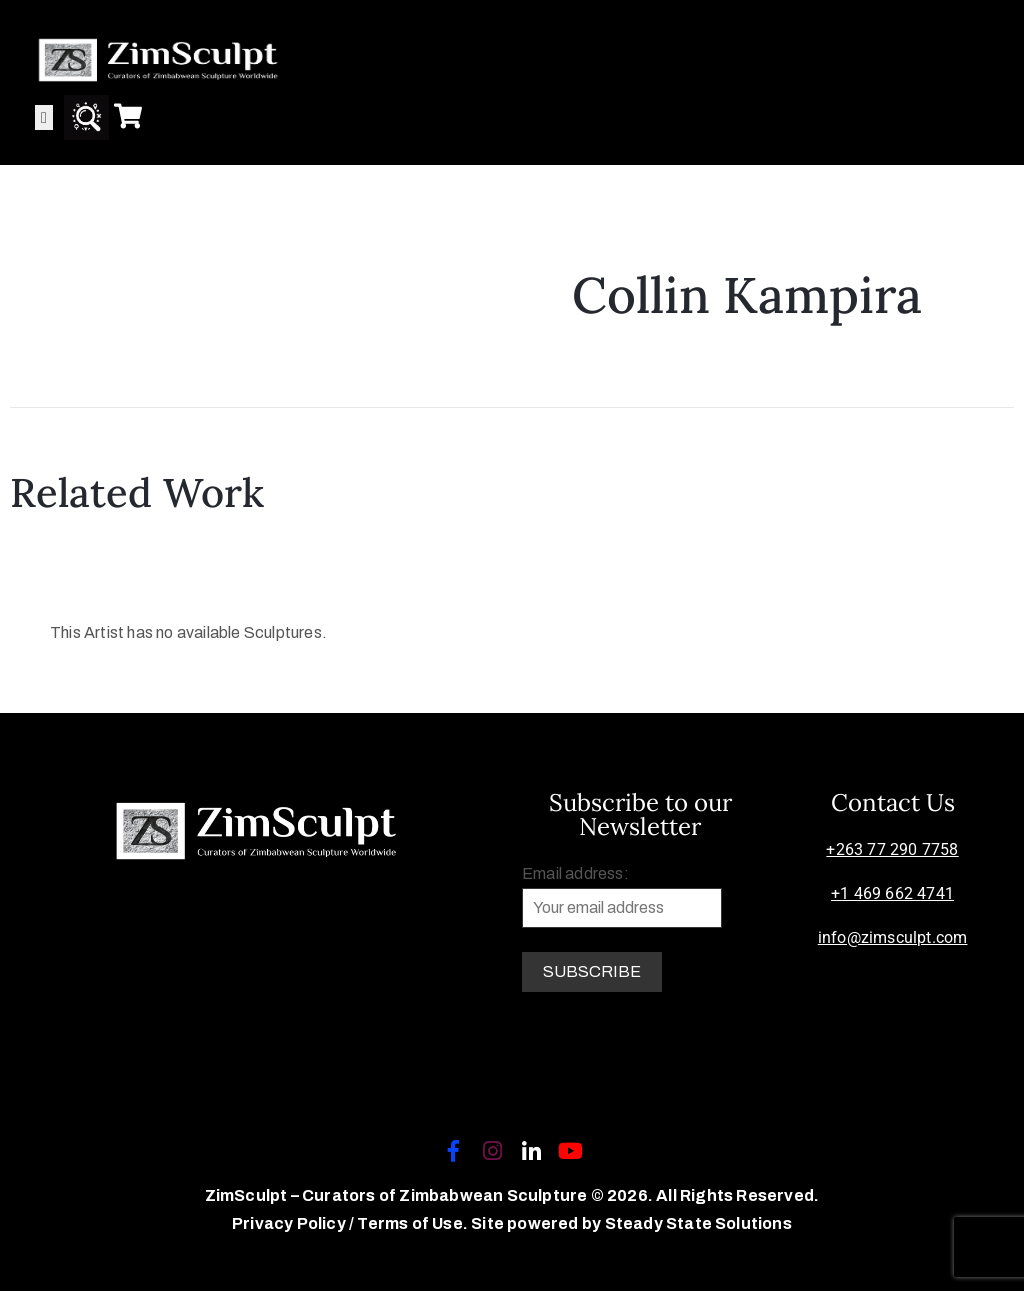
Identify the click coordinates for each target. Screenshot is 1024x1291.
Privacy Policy (290, 1223)
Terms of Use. (412, 1223)
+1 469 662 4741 (892, 893)
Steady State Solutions (698, 1223)
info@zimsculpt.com (893, 937)
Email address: (622, 896)
